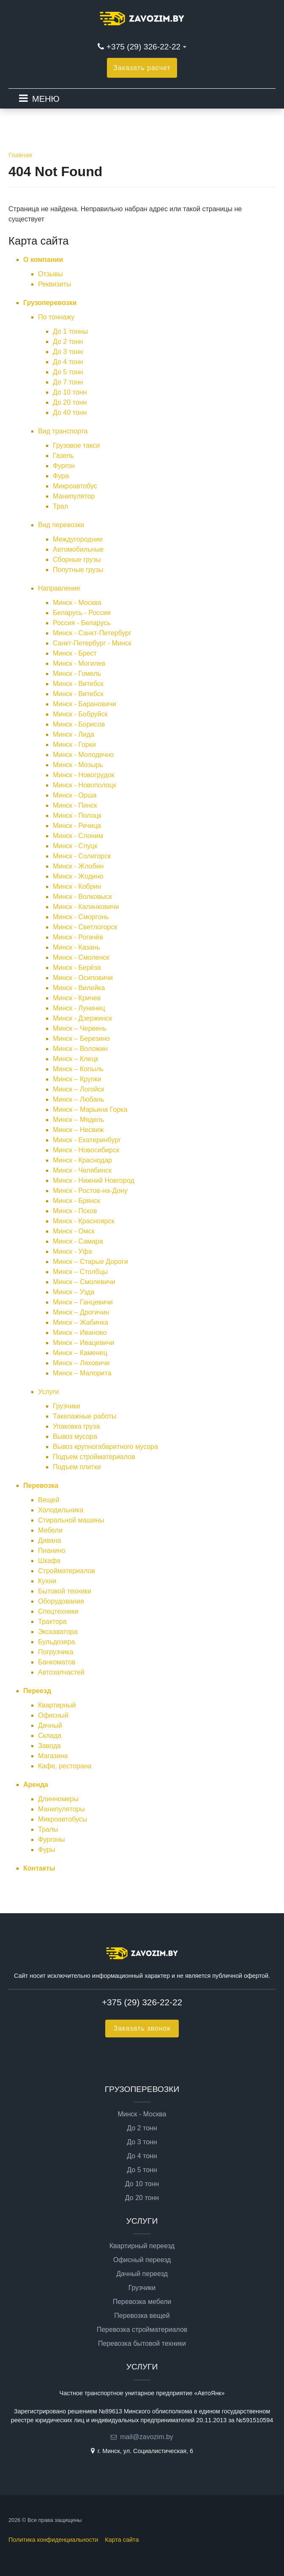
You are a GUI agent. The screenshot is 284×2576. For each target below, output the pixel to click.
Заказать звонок (142, 2028)
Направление (59, 588)
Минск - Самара (78, 1241)
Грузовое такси (76, 445)
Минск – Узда (73, 1292)
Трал (60, 506)
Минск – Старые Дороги (90, 1261)
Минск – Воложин (80, 1048)
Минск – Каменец (80, 1352)
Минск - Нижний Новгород (93, 1180)
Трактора (52, 1621)
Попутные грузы (78, 569)
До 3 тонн (68, 351)
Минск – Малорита (82, 1373)
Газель (63, 455)
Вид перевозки (61, 524)
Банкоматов (56, 1662)
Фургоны (51, 1839)
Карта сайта (122, 2539)
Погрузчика (55, 1652)
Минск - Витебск (78, 683)
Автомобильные (78, 549)
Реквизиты (54, 284)
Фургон (64, 465)
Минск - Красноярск (84, 1221)
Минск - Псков (75, 1210)
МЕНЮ (46, 98)
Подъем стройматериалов (94, 1456)
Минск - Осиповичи (83, 977)
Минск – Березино (81, 1038)
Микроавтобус (75, 486)
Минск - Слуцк (75, 846)
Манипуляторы (61, 1809)
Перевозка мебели (142, 2301)
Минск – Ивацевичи (83, 1342)
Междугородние (78, 539)
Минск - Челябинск (82, 1170)
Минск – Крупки (77, 1079)
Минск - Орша (74, 795)
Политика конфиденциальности (53, 2539)
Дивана (49, 1540)
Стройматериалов (66, 1570)
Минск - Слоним (78, 835)
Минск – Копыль (78, 1069)
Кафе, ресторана (65, 1766)
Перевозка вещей (141, 2315)
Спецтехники (58, 1611)
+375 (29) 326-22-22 (143, 46)
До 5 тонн (68, 372)
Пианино (52, 1550)
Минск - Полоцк (77, 815)
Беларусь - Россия (82, 612)
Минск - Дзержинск (82, 1018)
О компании (43, 259)
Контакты (39, 1868)
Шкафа (49, 1560)
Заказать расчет (141, 67)
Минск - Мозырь (78, 764)
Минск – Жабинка (80, 1322)
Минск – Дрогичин (81, 1312)
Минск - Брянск (76, 1200)
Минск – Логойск (78, 1089)
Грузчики (66, 1406)
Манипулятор (74, 496)
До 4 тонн (68, 361)
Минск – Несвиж (78, 1129)
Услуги (48, 1391)
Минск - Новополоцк (84, 785)
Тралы (48, 1829)
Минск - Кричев (77, 998)
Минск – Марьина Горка (90, 1109)
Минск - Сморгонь (81, 916)
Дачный (50, 1725)
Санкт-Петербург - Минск (92, 643)
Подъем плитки (77, 1466)
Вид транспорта (63, 431)
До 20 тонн (70, 402)
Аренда (35, 1784)
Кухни (47, 1581)
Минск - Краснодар (82, 1160)
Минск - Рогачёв (78, 937)
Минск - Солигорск (82, 856)
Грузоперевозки (49, 302)
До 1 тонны (70, 331)
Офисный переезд (142, 2260)
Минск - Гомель (77, 673)
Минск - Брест (75, 653)
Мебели (50, 1530)
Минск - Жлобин (78, 866)
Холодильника (60, 1510)
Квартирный (57, 1705)
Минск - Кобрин (77, 886)
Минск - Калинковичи (86, 906)
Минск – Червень (79, 1028)
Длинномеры (58, 1799)
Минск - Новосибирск (86, 1150)
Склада (49, 1735)
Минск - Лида (73, 734)
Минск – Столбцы (80, 1271)
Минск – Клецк (75, 1058)
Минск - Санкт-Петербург (92, 633)
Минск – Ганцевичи (83, 1302)
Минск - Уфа (72, 1251)
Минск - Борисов (79, 724)
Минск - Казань (76, 947)
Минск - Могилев (79, 663)
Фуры (46, 1849)
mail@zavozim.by (146, 2436)
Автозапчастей (61, 1672)
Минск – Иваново (80, 1332)
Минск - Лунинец (79, 1008)
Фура (61, 475)
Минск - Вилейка (79, 987)
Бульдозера (56, 1641)
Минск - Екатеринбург (87, 1140)
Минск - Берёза (77, 967)
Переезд (37, 1690)
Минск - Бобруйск (80, 714)
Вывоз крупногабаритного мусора (105, 1446)
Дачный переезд (142, 2274)
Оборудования (61, 1601)
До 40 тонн (70, 412)
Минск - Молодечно (83, 754)
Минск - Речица (77, 825)
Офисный (53, 1715)
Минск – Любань (78, 1099)
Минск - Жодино (78, 876)
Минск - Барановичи (84, 704)
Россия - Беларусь (82, 622)
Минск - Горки (74, 744)
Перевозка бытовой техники (142, 2343)
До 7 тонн (68, 382)
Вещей (48, 1499)
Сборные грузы (77, 559)
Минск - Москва (77, 602)
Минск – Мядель (78, 1119)
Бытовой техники (64, 1591)
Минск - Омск (74, 1231)
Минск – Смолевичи (84, 1281)
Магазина (53, 1755)
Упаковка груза (76, 1426)
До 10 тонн (70, 392)
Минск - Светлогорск (85, 927)
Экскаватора (58, 1631)
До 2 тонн (68, 341)
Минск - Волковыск (82, 896)
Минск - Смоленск (81, 957)
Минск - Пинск (75, 805)
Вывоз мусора (75, 1436)
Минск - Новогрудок (83, 775)
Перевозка (40, 1485)
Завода (49, 1745)
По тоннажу (56, 317)
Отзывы (50, 274)
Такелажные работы (84, 1416)
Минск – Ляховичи (81, 1363)
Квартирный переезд (142, 2246)
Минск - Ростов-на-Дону (90, 1190)
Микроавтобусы (62, 1819)
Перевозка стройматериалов (142, 2329)
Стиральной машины (71, 1520)
